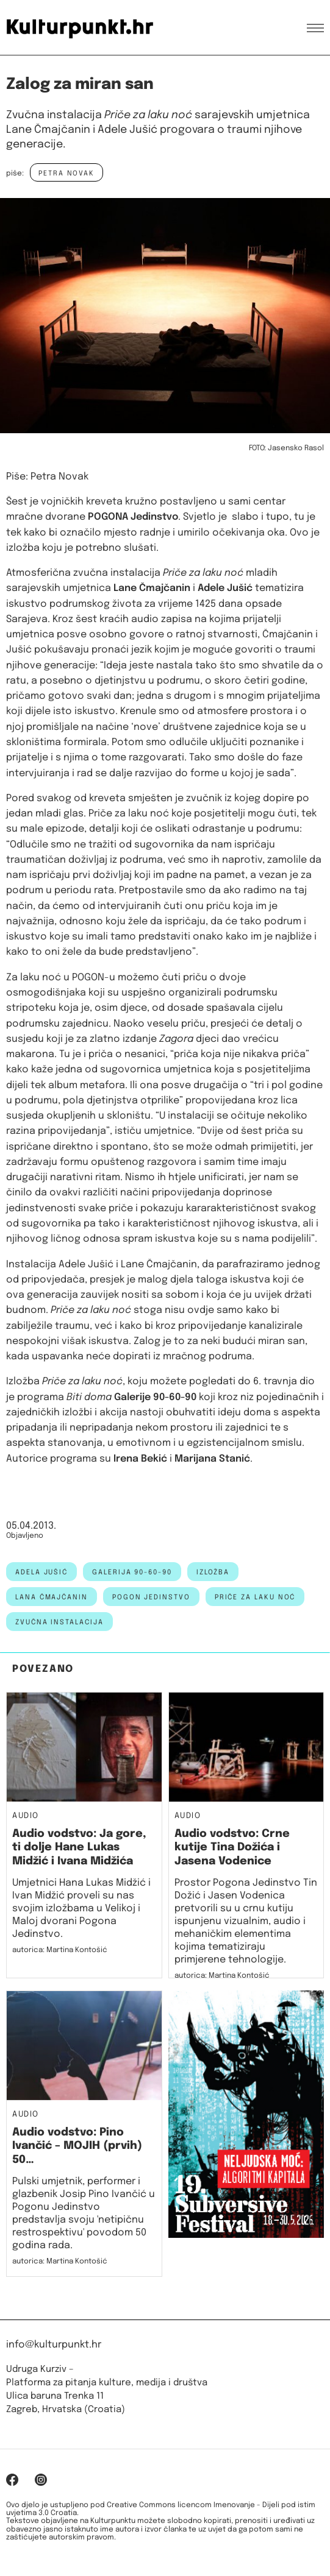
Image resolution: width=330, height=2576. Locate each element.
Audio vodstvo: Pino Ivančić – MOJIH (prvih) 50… (77, 2146)
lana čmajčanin (51, 1597)
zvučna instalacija (59, 1622)
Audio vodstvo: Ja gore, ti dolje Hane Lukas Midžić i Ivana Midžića (79, 1847)
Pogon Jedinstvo (151, 1597)
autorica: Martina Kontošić (59, 1950)
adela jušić (41, 1572)
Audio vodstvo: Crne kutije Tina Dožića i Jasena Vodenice (232, 1847)
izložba (212, 1572)
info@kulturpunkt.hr (53, 2345)
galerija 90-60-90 (132, 1572)
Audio (25, 1816)
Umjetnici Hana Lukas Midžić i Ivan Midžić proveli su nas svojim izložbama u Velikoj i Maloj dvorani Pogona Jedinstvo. (81, 1908)
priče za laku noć (255, 1597)
